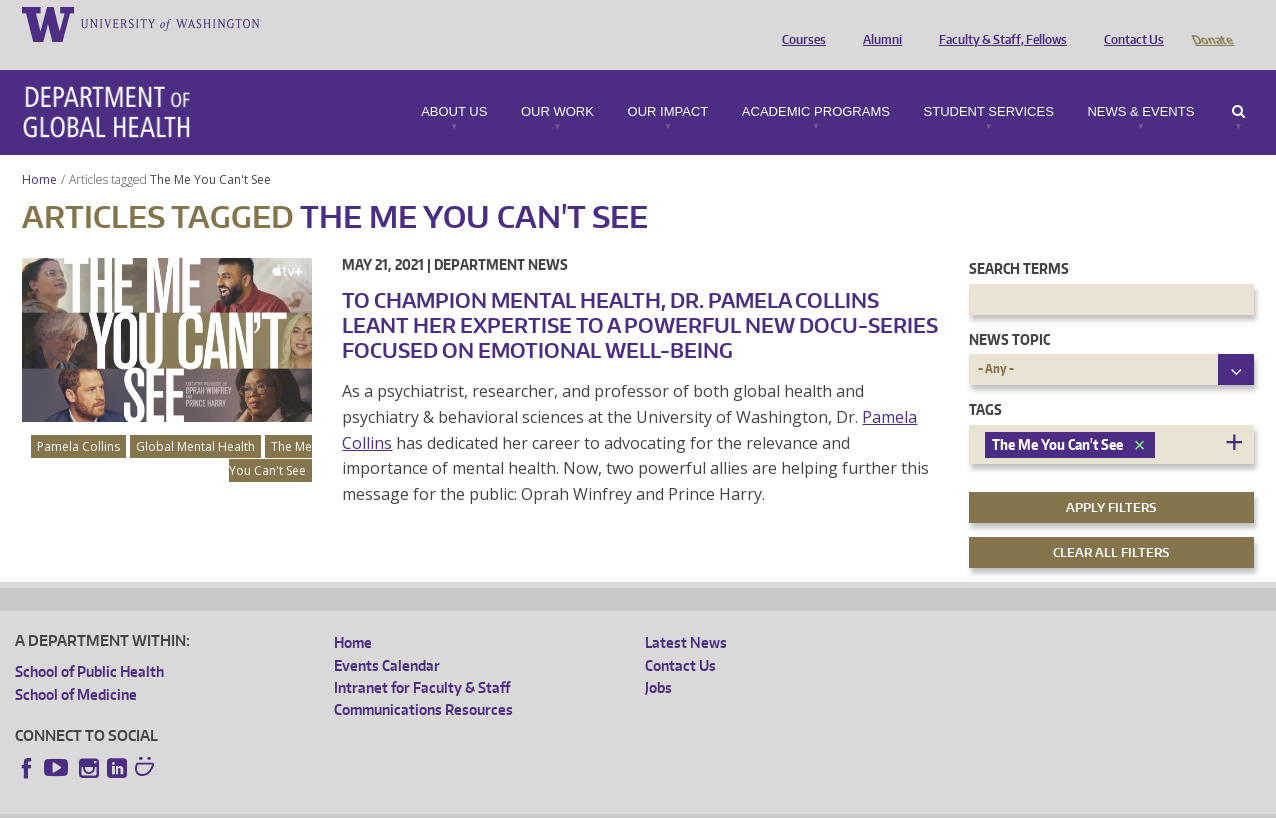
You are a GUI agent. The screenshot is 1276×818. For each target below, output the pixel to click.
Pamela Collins (78, 418)
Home (39, 151)
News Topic (1009, 311)
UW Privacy (280, 802)
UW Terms (361, 802)
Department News (501, 236)
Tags (985, 381)
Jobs (658, 659)
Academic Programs (816, 84)
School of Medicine (76, 666)
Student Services (989, 84)
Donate (1211, 23)
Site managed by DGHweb (480, 802)
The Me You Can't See (212, 151)
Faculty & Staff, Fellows (998, 23)
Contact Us (1129, 23)
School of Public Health (89, 643)
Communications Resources (423, 681)
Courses (799, 23)
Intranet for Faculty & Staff (422, 659)
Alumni (877, 23)
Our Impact (668, 84)
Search (1238, 84)
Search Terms (1019, 240)
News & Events (1140, 84)
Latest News (686, 614)
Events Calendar (387, 637)
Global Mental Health (195, 418)
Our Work (557, 84)
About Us (454, 84)
